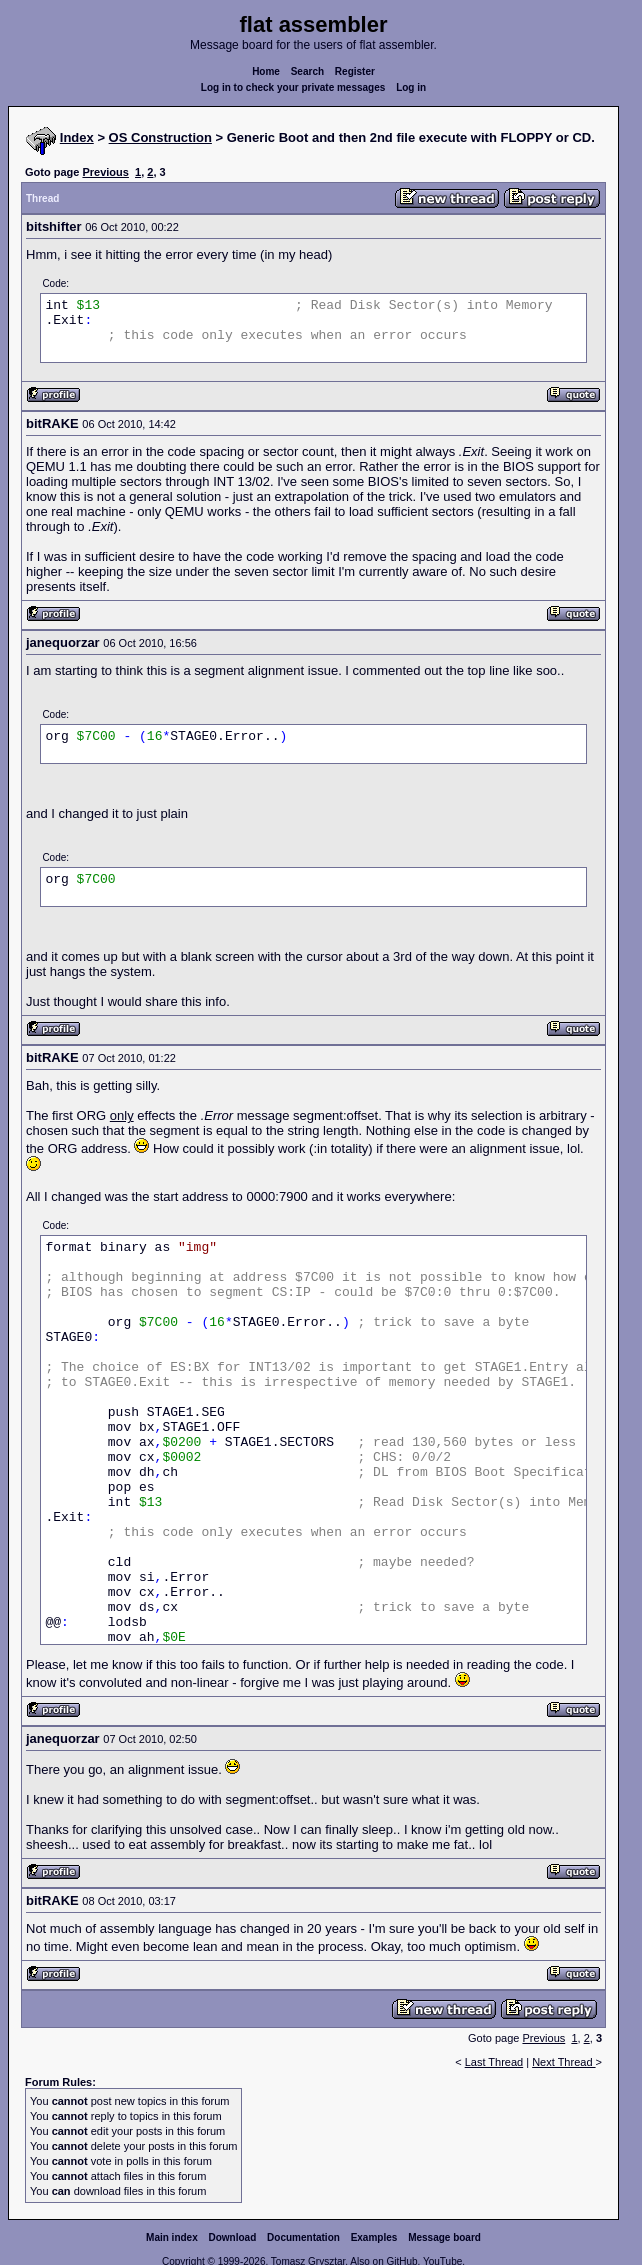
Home (266, 71)
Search (307, 71)
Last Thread (494, 2062)
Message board (444, 2237)
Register (355, 71)
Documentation (303, 2237)
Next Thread (563, 2062)
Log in (411, 87)
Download (233, 2237)
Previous (105, 172)
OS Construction (160, 137)
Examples (374, 2237)
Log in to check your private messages (293, 87)
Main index (172, 2237)
